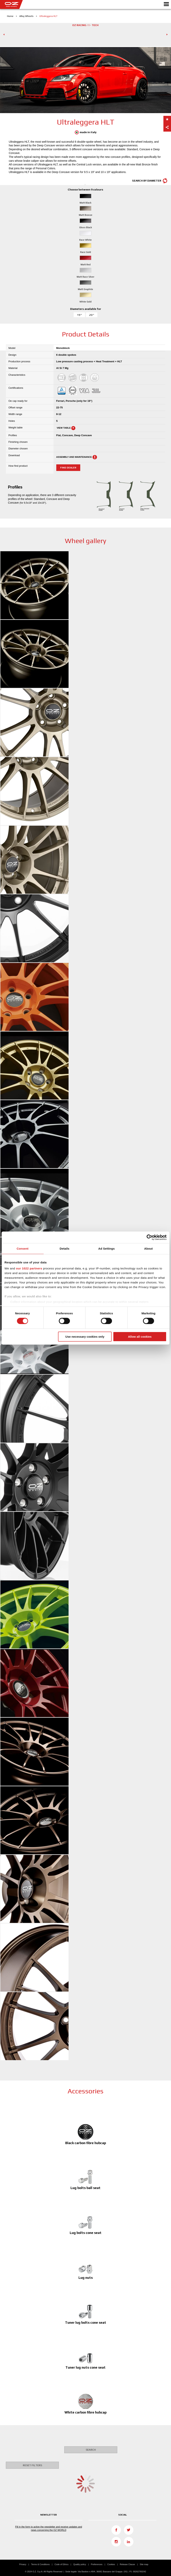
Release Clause (127, 2564)
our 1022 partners (29, 1268)
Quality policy (79, 2564)
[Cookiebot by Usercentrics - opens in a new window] (149, 1237)
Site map (144, 2564)
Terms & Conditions (40, 2564)
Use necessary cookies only (84, 1336)
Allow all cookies (140, 1336)
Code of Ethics (62, 2564)
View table (66, 428)
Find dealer (68, 467)
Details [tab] (64, 1248)
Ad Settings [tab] (106, 1248)
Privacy (22, 2564)
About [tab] (148, 1248)
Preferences (96, 2564)
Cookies (111, 2564)
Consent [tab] (22, 1248)
